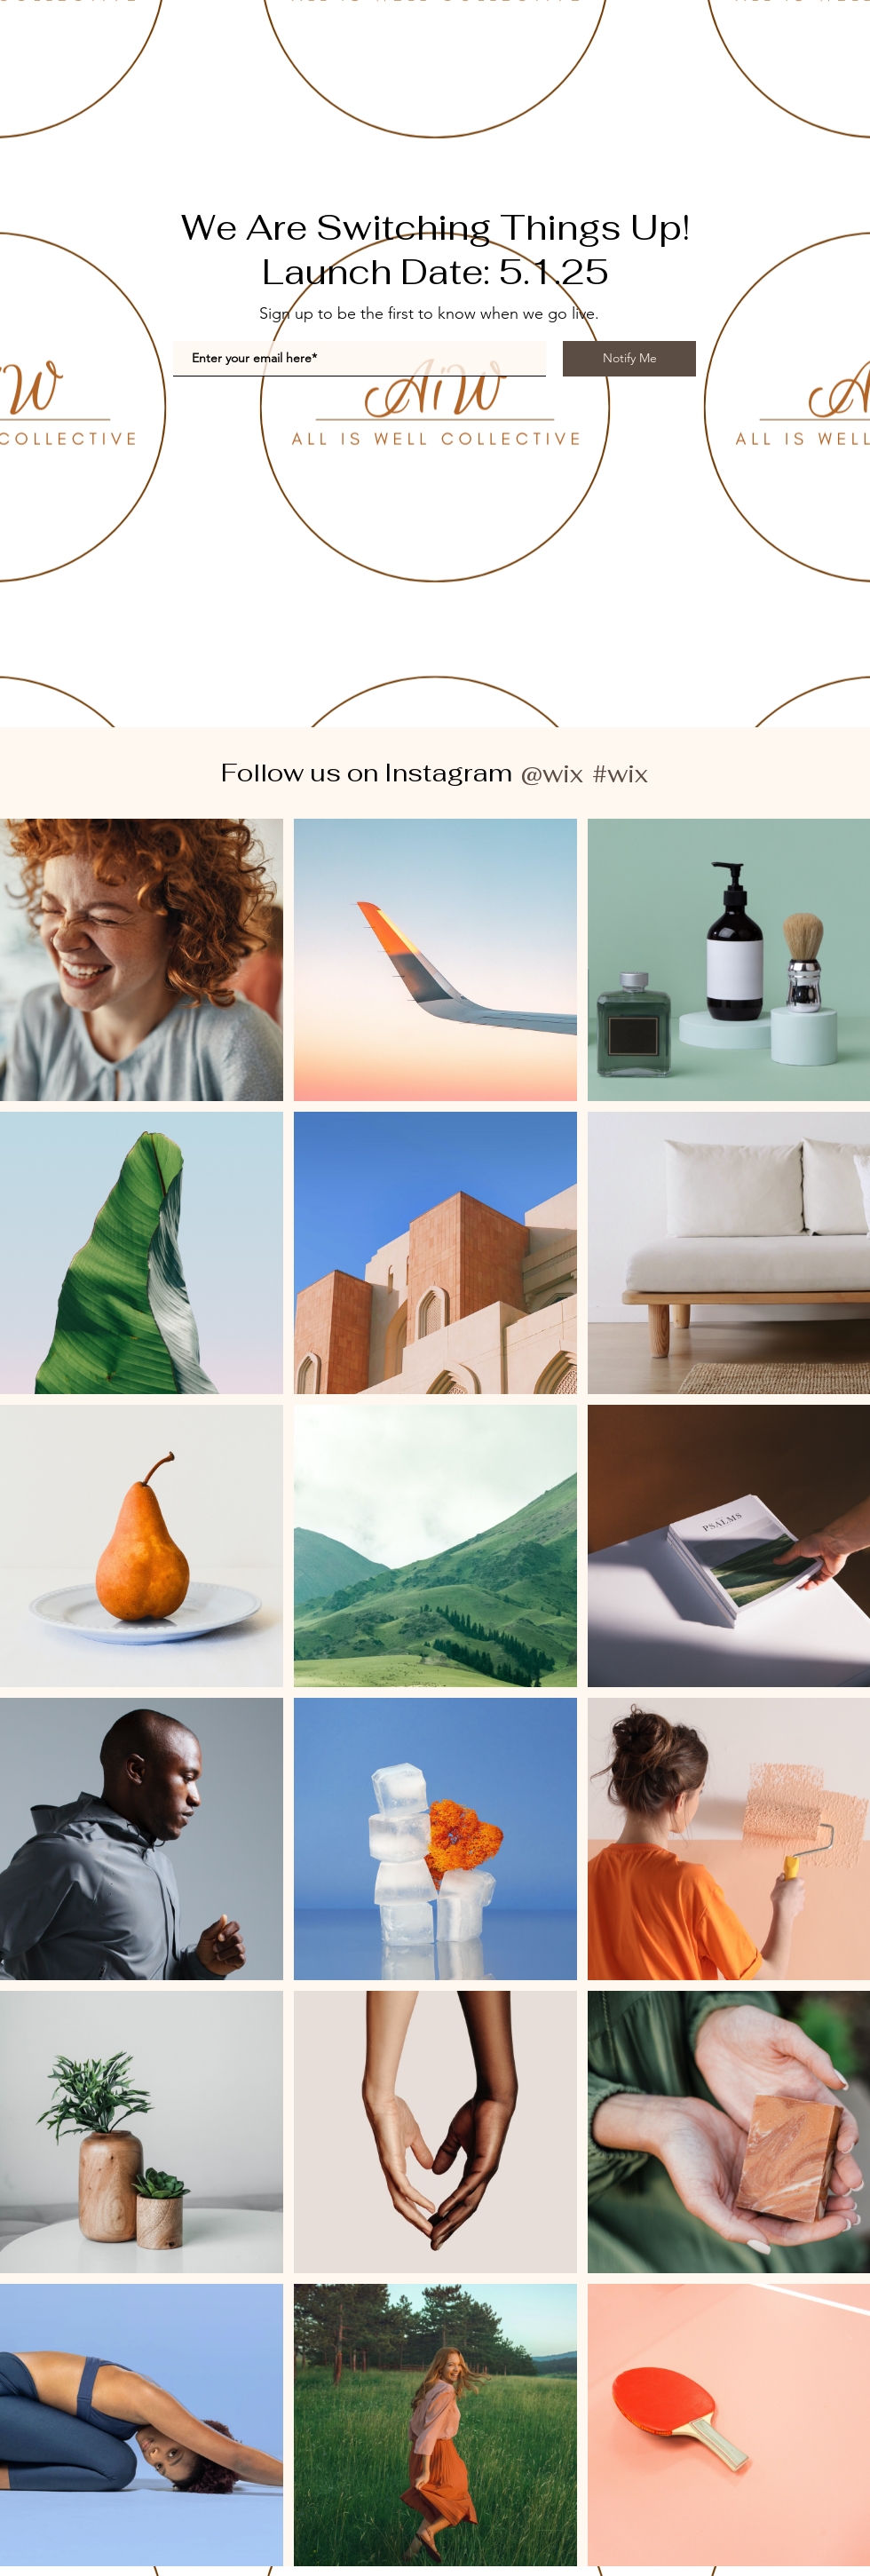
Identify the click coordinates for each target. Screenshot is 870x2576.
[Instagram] (474, 602)
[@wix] (551, 773)
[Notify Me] (629, 358)
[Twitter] (421, 602)
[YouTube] (448, 602)
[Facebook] (395, 602)
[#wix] (622, 773)
